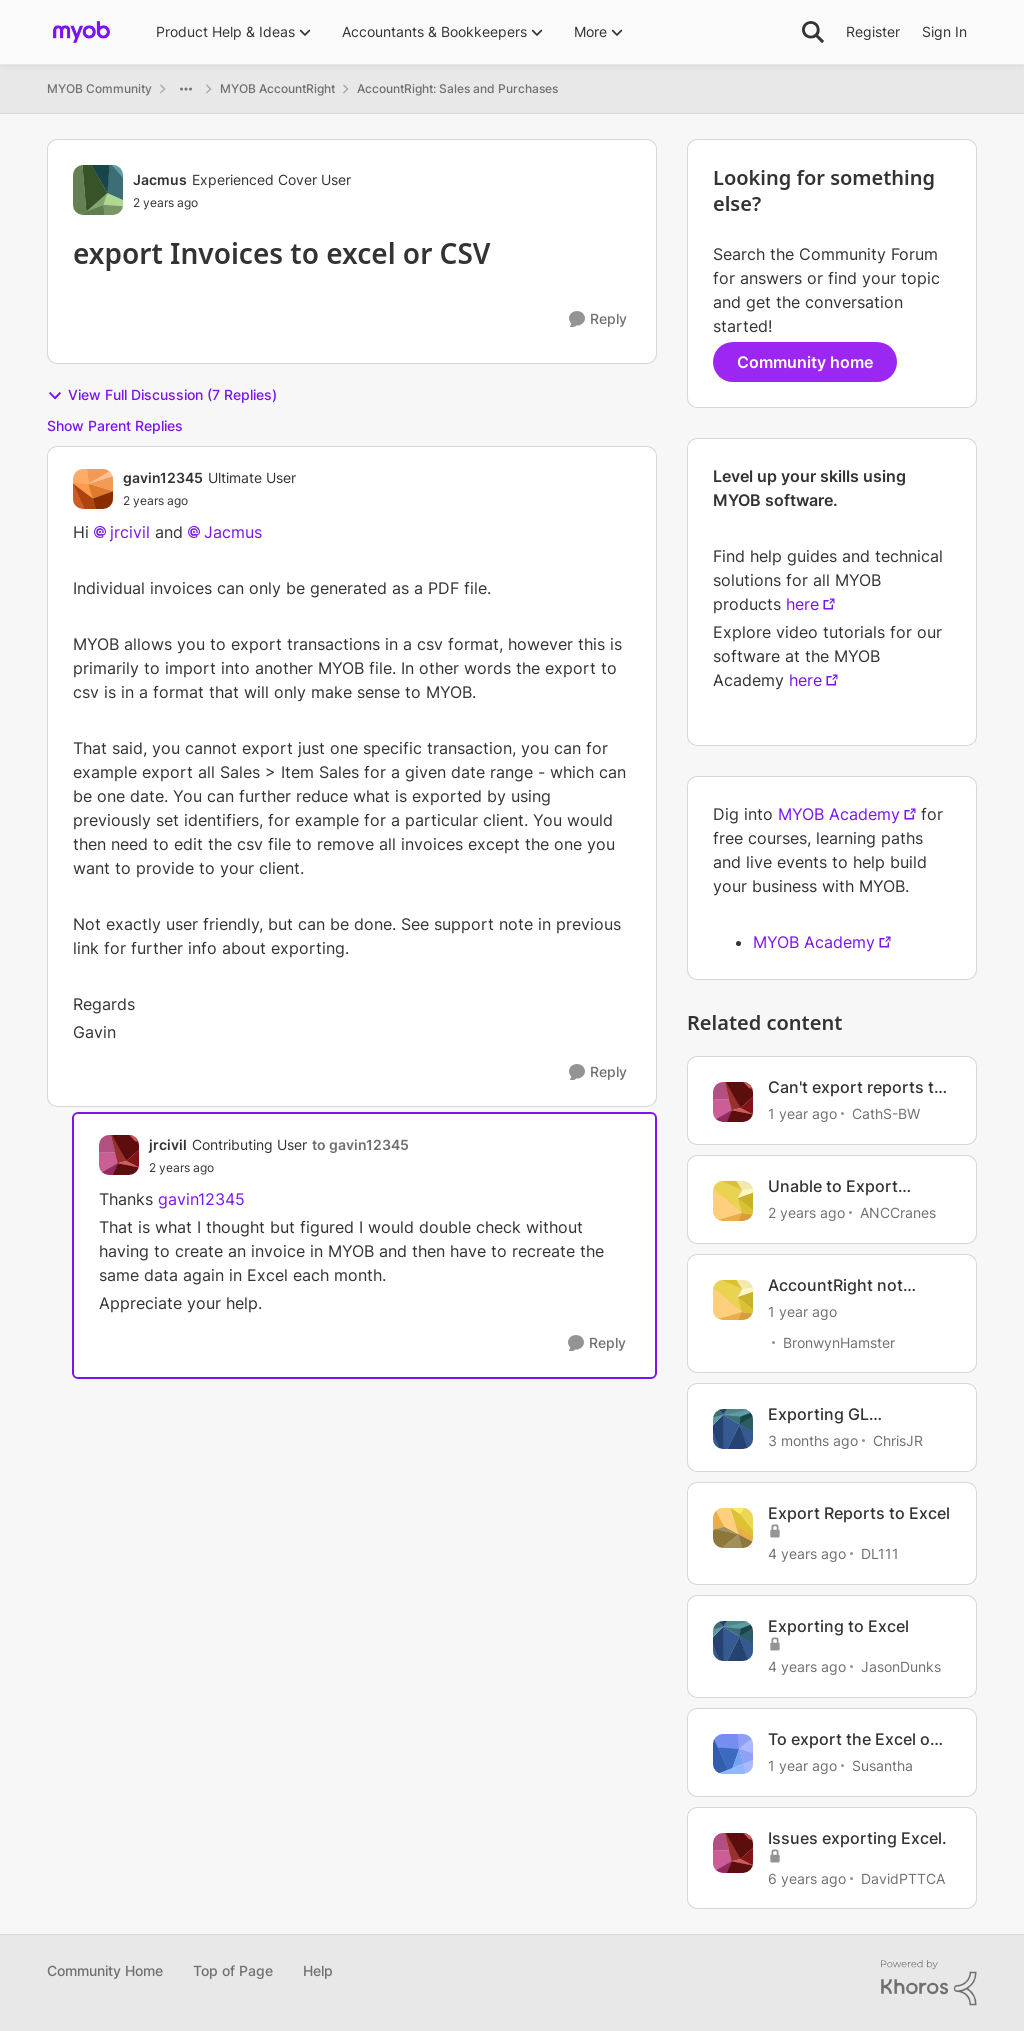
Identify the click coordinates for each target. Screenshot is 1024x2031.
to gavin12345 (360, 1144)
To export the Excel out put (857, 1739)
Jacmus (233, 532)
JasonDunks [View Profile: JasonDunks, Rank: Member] (901, 1666)
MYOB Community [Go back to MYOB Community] (99, 88)
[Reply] (598, 319)
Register (873, 31)
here (802, 604)
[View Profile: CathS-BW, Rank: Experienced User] (733, 1102)
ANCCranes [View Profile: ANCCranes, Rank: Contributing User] (898, 1212)
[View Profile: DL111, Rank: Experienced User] (733, 1528)
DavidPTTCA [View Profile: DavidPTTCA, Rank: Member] (903, 1877)
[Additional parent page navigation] (186, 89)
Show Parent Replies (115, 425)
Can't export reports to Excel (856, 1087)
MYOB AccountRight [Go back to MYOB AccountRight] (277, 88)
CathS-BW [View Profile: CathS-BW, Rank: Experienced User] (886, 1113)
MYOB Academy (839, 814)
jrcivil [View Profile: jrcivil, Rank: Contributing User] (168, 1144)
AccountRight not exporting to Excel (838, 1285)
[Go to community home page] (81, 32)
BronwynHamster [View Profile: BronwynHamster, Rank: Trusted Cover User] (839, 1341)
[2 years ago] (806, 1212)
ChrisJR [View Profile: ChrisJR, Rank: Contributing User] (898, 1440)
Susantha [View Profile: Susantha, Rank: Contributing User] (882, 1765)
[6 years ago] (807, 1877)
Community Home (105, 1970)
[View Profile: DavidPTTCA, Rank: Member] (733, 1853)
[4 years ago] (807, 1553)
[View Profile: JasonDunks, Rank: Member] (733, 1641)
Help (318, 1970)
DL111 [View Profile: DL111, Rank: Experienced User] (880, 1553)
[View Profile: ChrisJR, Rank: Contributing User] (733, 1429)
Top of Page (233, 1970)
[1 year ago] (802, 1113)
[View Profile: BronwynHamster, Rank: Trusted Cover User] (733, 1300)
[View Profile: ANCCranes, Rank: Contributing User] (733, 1201)
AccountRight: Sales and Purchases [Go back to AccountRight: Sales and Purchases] (457, 88)
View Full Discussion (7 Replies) (162, 395)
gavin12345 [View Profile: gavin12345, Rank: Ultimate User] (163, 477)
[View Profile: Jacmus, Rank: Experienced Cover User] (98, 190)
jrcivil (130, 532)
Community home (805, 362)
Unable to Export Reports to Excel (833, 1186)
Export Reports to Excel (859, 1513)
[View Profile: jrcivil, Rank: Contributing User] (119, 1155)
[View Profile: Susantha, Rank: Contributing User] (733, 1754)
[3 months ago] (813, 1440)
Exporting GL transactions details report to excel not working (844, 1414)
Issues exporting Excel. (857, 1838)
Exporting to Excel (838, 1626)
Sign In (944, 31)
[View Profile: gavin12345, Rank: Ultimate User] (93, 489)
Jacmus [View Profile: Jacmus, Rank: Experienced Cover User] (160, 179)
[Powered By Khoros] (929, 1983)
